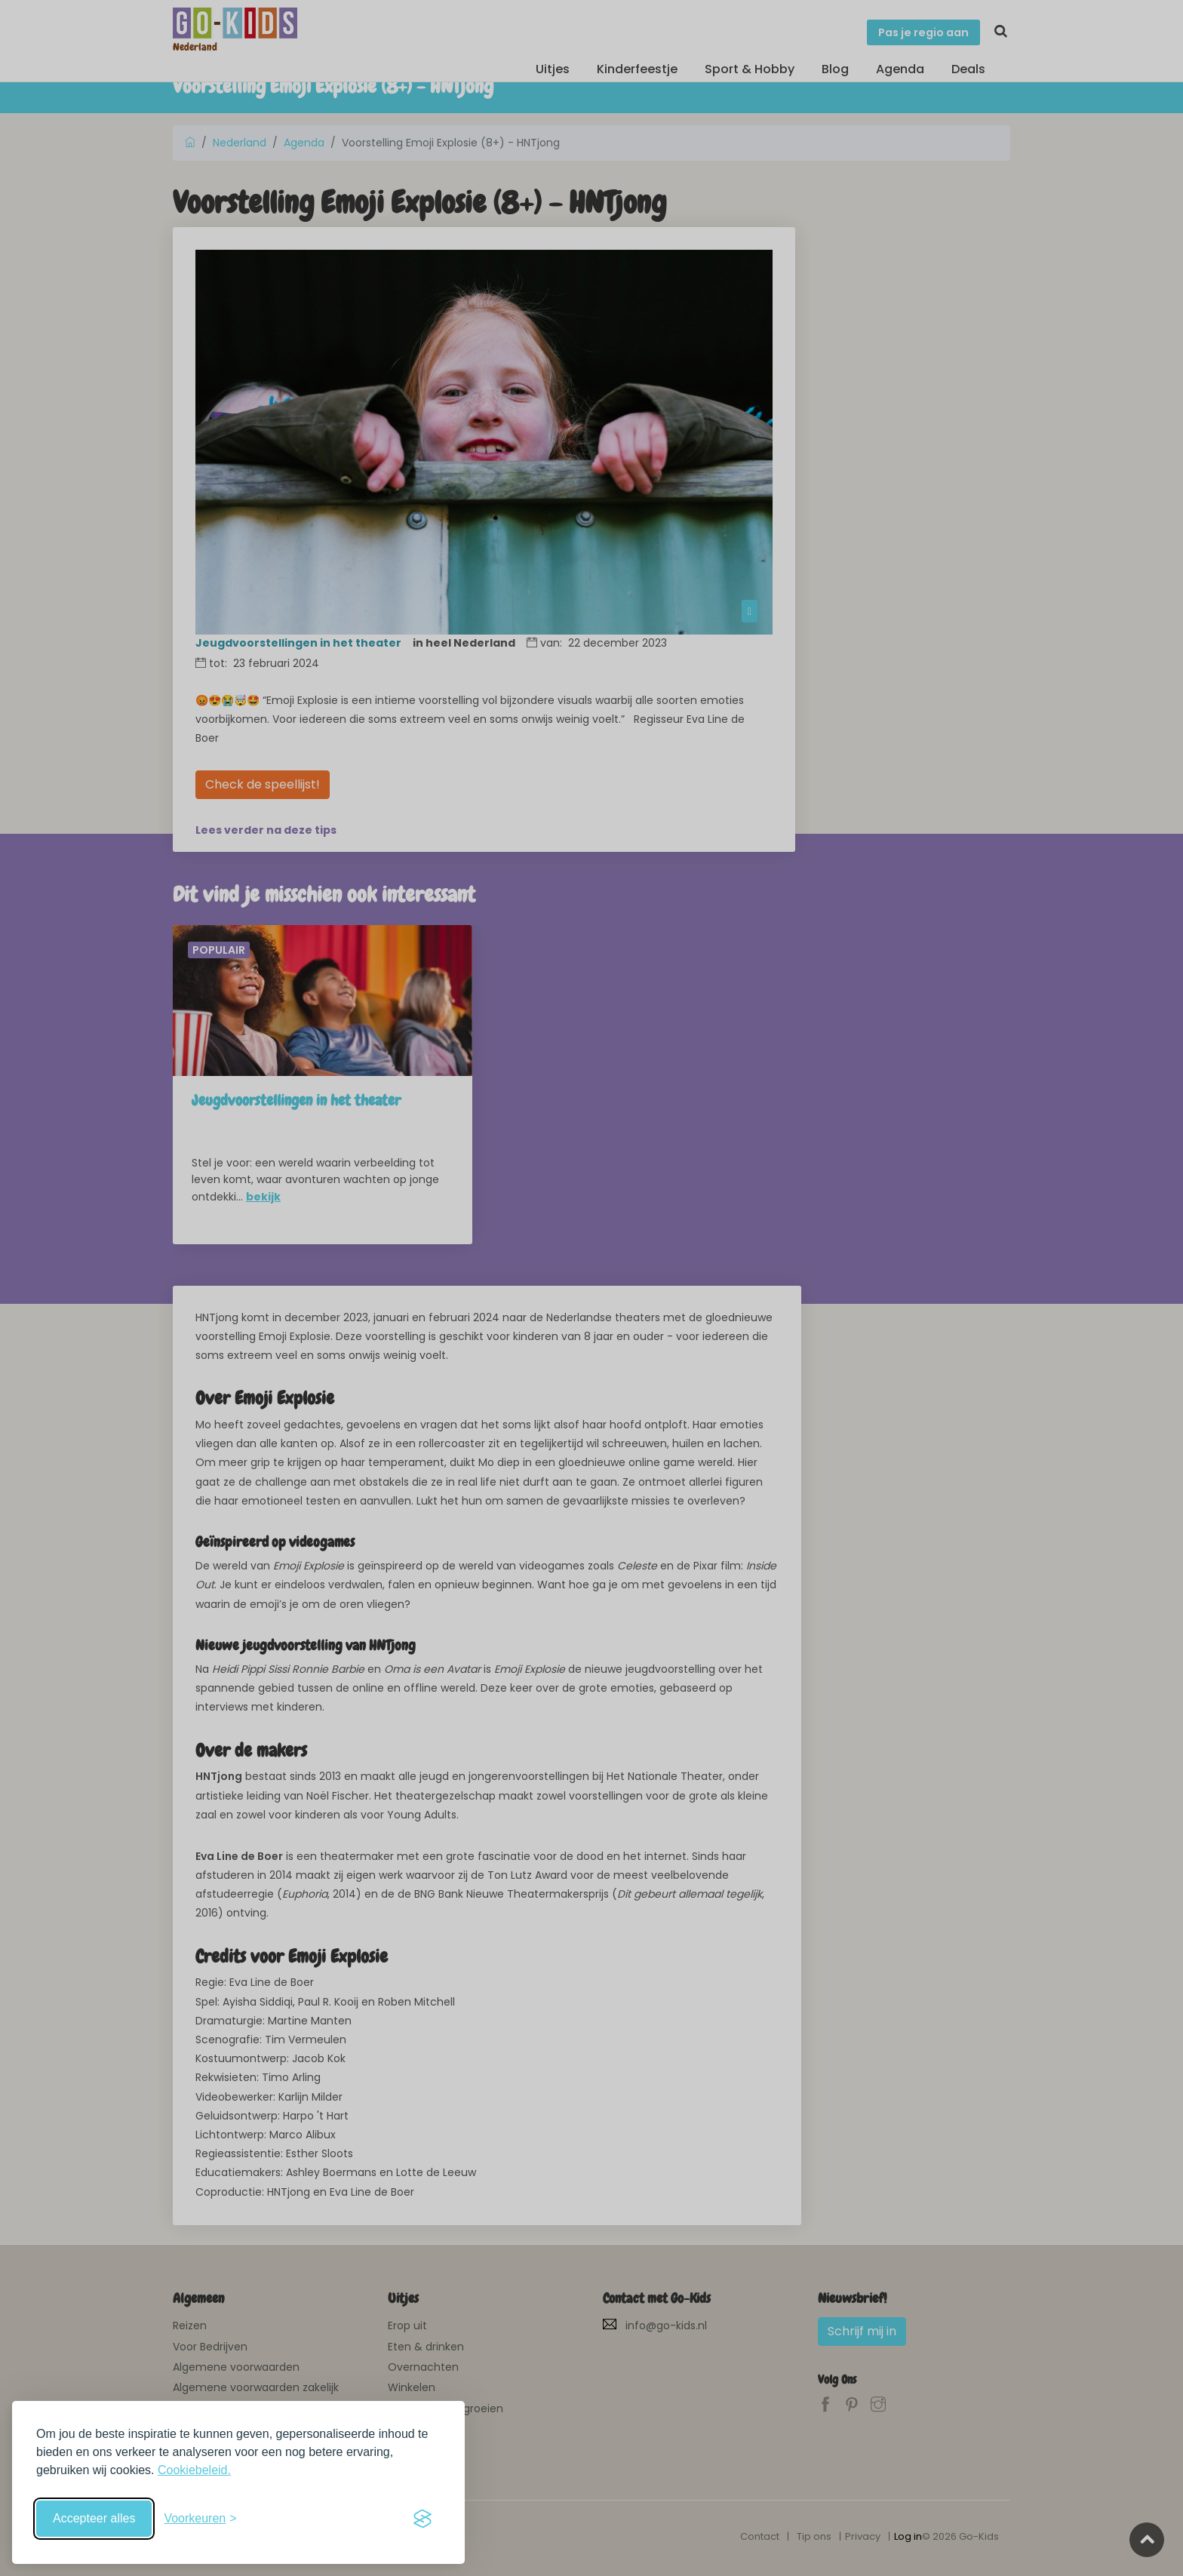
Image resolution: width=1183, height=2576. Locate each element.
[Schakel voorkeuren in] (200, 2519)
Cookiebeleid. (194, 2470)
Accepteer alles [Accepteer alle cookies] (94, 2518)
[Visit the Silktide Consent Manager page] (422, 2519)
